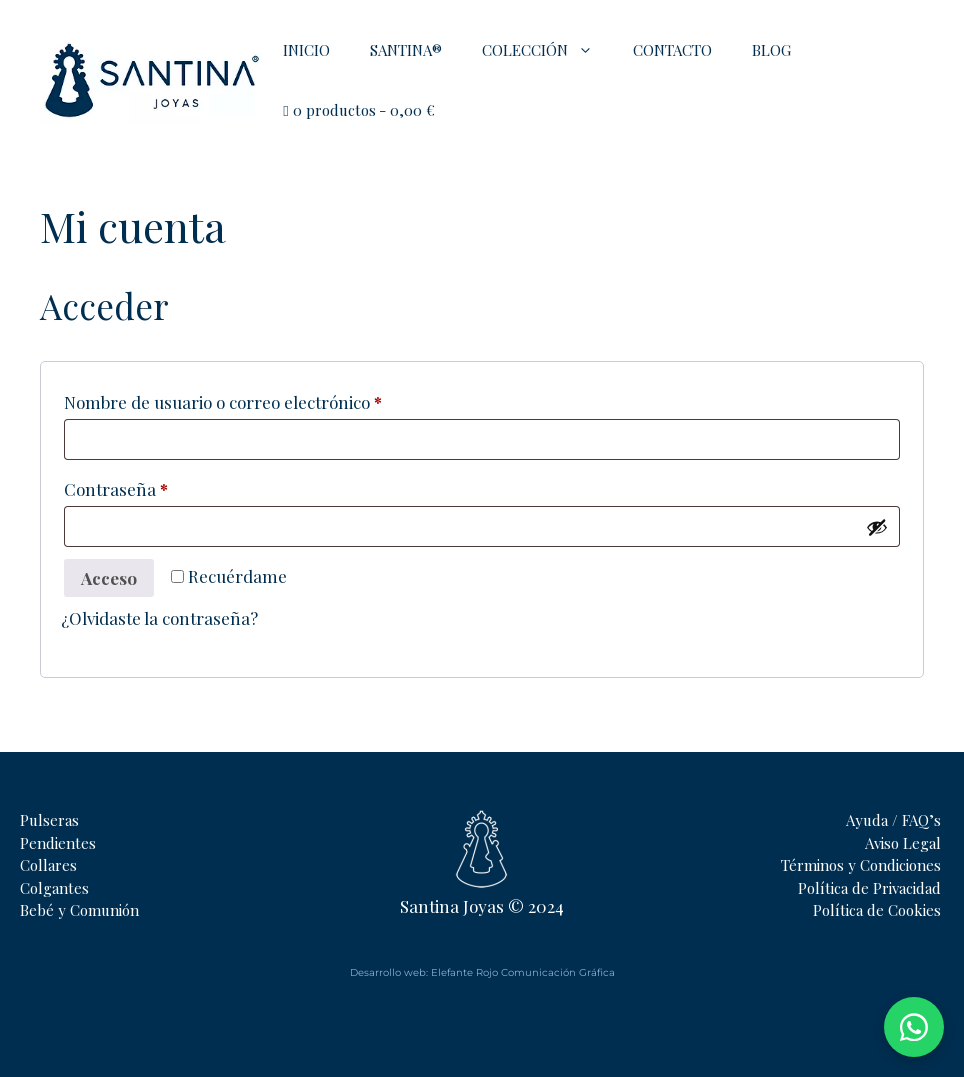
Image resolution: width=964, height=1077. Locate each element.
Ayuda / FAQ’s (893, 820)
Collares (48, 865)
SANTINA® (406, 50)
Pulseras (49, 820)
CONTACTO (672, 50)
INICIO (306, 50)
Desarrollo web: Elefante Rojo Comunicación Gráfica (482, 972)
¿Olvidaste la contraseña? (159, 618)
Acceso (109, 578)
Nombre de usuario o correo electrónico (265, 399)
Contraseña (158, 486)
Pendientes (58, 843)
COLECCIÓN (547, 50)
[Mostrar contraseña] (877, 527)
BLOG (771, 50)
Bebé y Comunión (79, 910)
